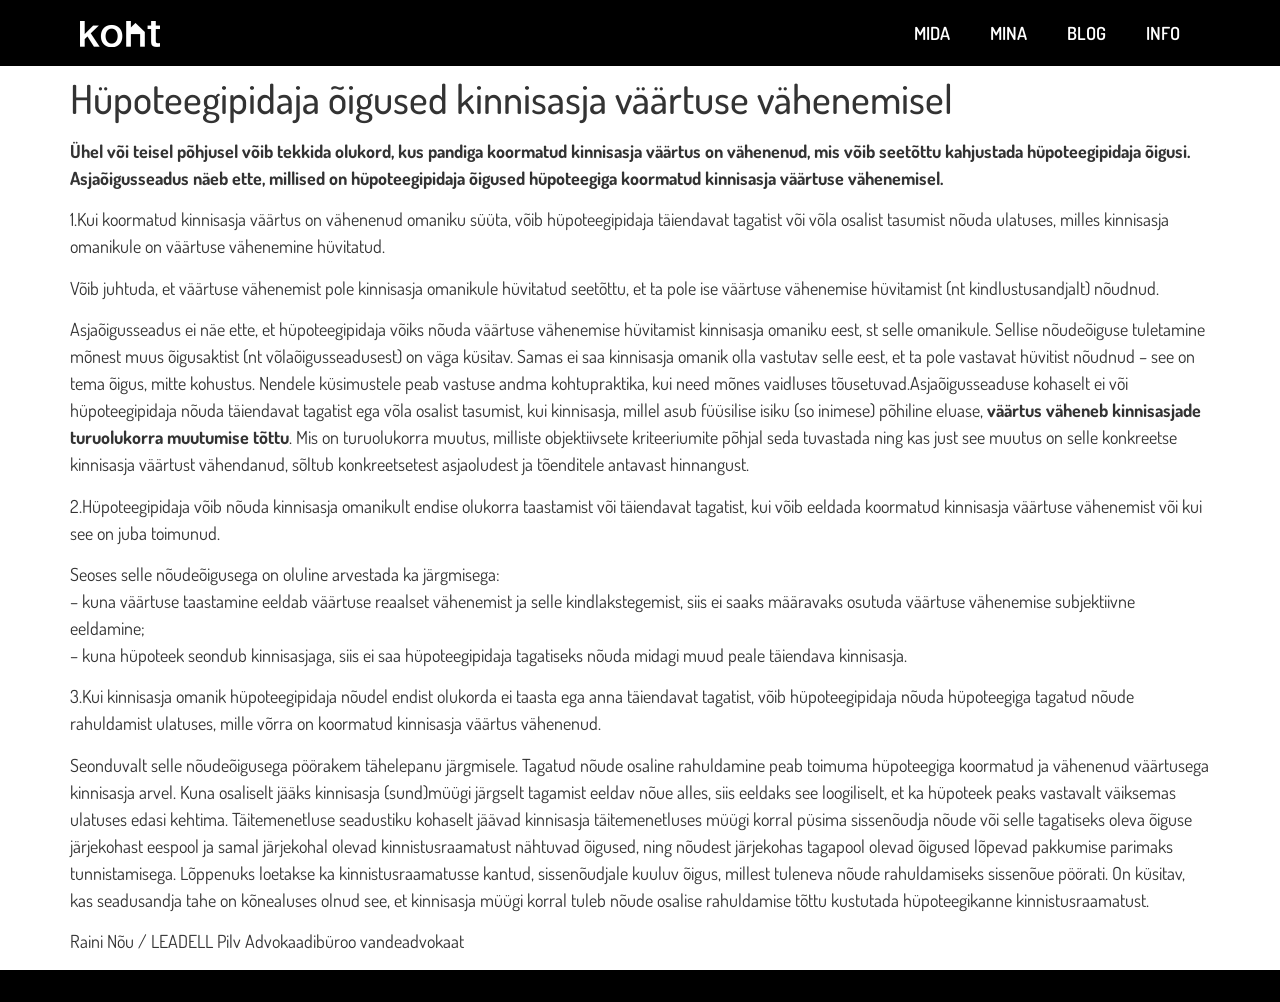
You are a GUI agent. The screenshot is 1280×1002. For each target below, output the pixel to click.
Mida (932, 33)
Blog (1086, 33)
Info (1163, 33)
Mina (1008, 33)
